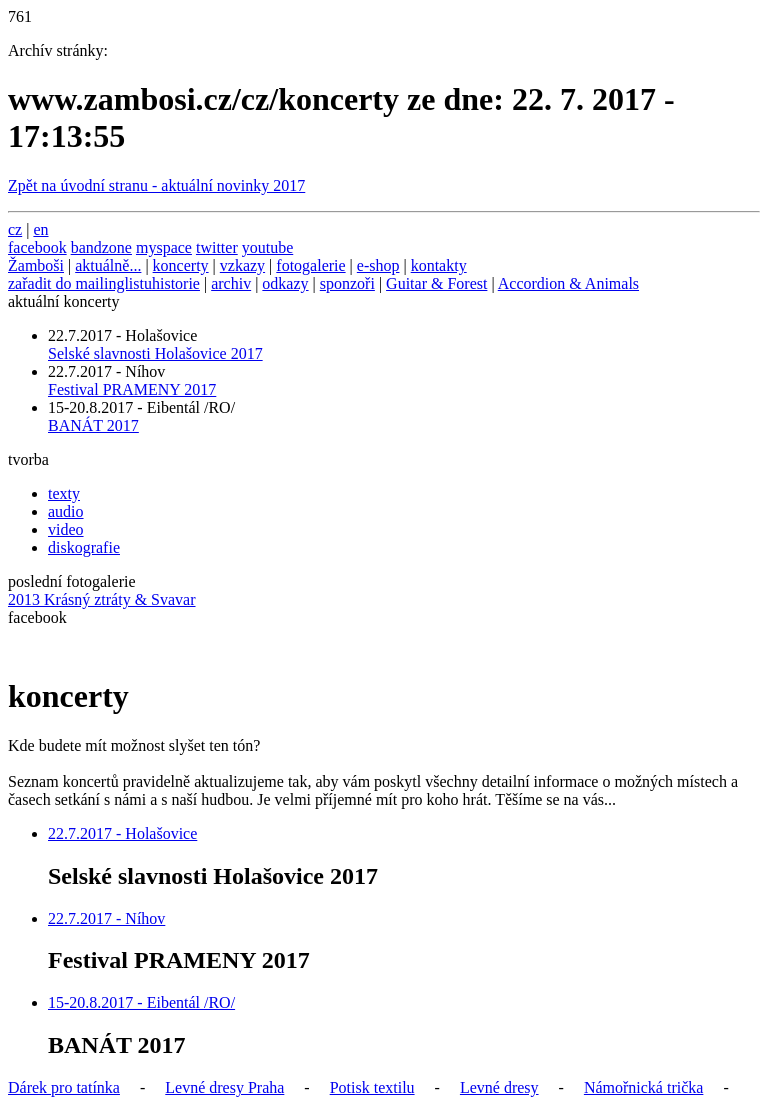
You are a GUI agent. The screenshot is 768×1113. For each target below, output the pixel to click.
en (40, 229)
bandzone (101, 247)
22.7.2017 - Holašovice (122, 833)
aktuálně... (108, 265)
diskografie (84, 547)
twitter (217, 247)
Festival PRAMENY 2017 (132, 389)
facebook (37, 247)
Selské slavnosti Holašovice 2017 (155, 353)
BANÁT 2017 (93, 425)
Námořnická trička (644, 1087)
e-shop (378, 265)
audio (66, 511)
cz (15, 229)
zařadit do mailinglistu (80, 283)
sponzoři (347, 283)
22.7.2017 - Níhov (106, 918)
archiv (231, 283)
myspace (164, 247)
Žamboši (36, 265)
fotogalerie (310, 265)
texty (64, 493)
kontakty (439, 265)
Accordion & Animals (568, 283)
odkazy (285, 283)
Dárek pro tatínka (64, 1087)
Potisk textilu (372, 1087)
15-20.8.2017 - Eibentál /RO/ (141, 1002)
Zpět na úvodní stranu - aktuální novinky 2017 (156, 185)
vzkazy (242, 265)
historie (176, 283)
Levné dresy (499, 1087)
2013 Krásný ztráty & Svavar (102, 599)
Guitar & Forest (436, 283)
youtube (268, 247)
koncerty (181, 265)
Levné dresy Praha (224, 1087)
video (66, 529)
